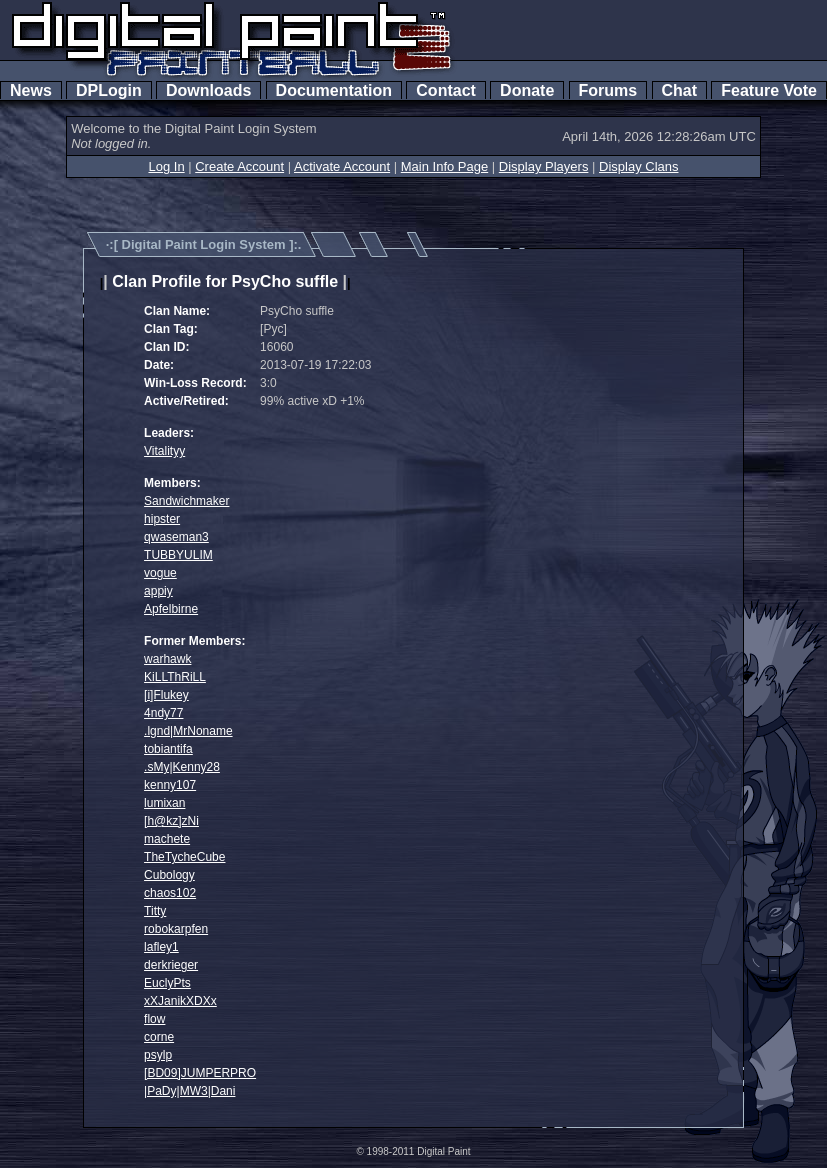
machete (167, 839)
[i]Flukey (166, 695)
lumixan (164, 803)
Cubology (169, 875)
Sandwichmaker (186, 501)
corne (159, 1037)
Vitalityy (164, 451)
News (31, 90)
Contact (445, 90)
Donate (527, 90)
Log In (166, 166)
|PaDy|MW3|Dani (189, 1091)
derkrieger (171, 965)
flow (154, 1019)
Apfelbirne (171, 609)
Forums (608, 90)
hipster (162, 519)
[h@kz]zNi (171, 821)
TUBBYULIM (178, 555)
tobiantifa (168, 749)
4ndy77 (163, 713)
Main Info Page (444, 166)
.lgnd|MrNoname (188, 731)
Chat (679, 90)
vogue (160, 573)
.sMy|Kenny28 (182, 767)
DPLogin (109, 90)
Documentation (334, 90)
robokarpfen (176, 929)
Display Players (544, 166)
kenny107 (170, 785)
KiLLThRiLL (175, 677)
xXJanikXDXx (180, 1001)
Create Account (239, 166)
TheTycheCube (184, 857)
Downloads (208, 90)
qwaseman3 (176, 537)
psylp (158, 1055)
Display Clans (638, 166)
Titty (155, 911)
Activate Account (342, 166)
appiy (158, 591)
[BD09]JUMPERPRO (200, 1073)
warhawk (167, 659)
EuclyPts (167, 983)
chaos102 (170, 893)
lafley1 (161, 947)
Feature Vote (769, 90)
